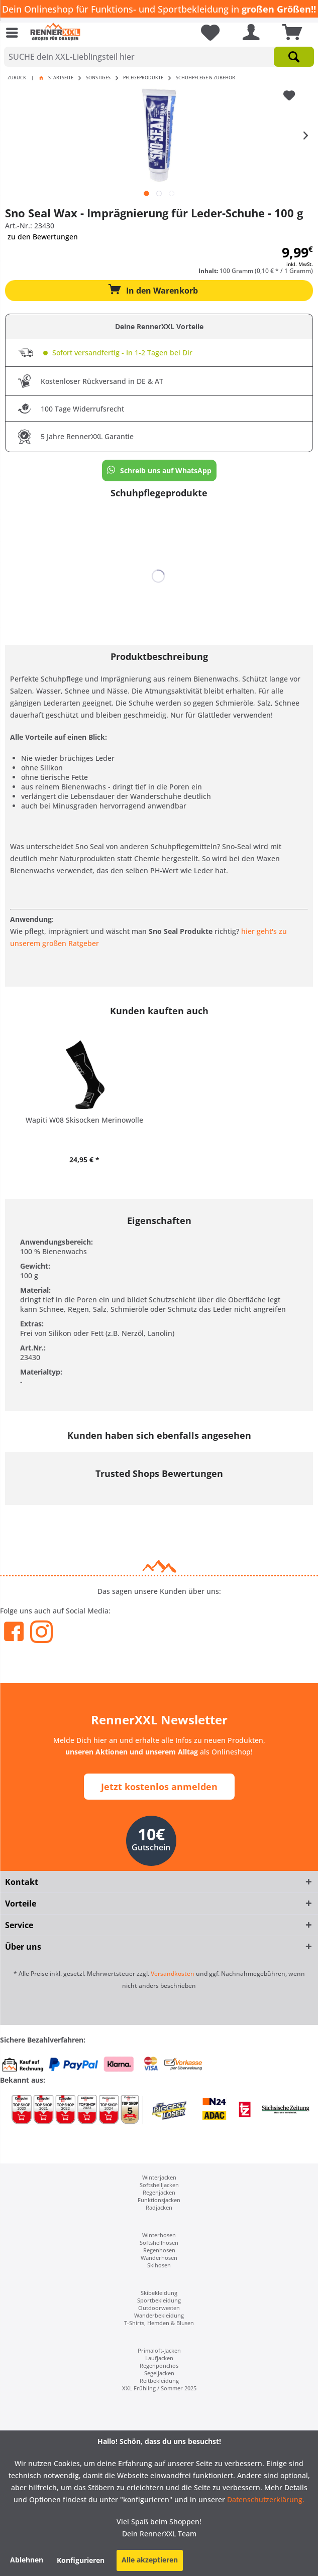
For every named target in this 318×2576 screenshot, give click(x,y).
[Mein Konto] (249, 33)
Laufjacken (159, 2358)
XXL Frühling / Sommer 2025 (159, 2388)
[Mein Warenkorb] (289, 33)
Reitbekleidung (159, 2380)
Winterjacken (159, 2177)
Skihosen (159, 2265)
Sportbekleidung (159, 2300)
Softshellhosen (159, 2242)
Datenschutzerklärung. (264, 2499)
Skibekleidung (159, 2292)
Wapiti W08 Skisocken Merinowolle (84, 1120)
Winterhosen (159, 2235)
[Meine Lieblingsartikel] (206, 33)
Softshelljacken (159, 2185)
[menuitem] (14, 33)
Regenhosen (159, 2250)
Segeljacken (159, 2373)
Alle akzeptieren (150, 2559)
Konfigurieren (80, 2560)
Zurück (17, 77)
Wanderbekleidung (159, 2315)
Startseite (60, 77)
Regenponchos (159, 2365)
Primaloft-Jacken (159, 2350)
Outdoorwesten (159, 2308)
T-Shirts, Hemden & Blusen (159, 2323)
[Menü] (14, 33)
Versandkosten (172, 1973)
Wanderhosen (159, 2257)
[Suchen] (294, 57)
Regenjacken (159, 2192)
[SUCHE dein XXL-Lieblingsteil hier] (159, 57)
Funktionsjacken (159, 2200)
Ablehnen (26, 2559)
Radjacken (159, 2207)
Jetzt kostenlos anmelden (159, 1787)
